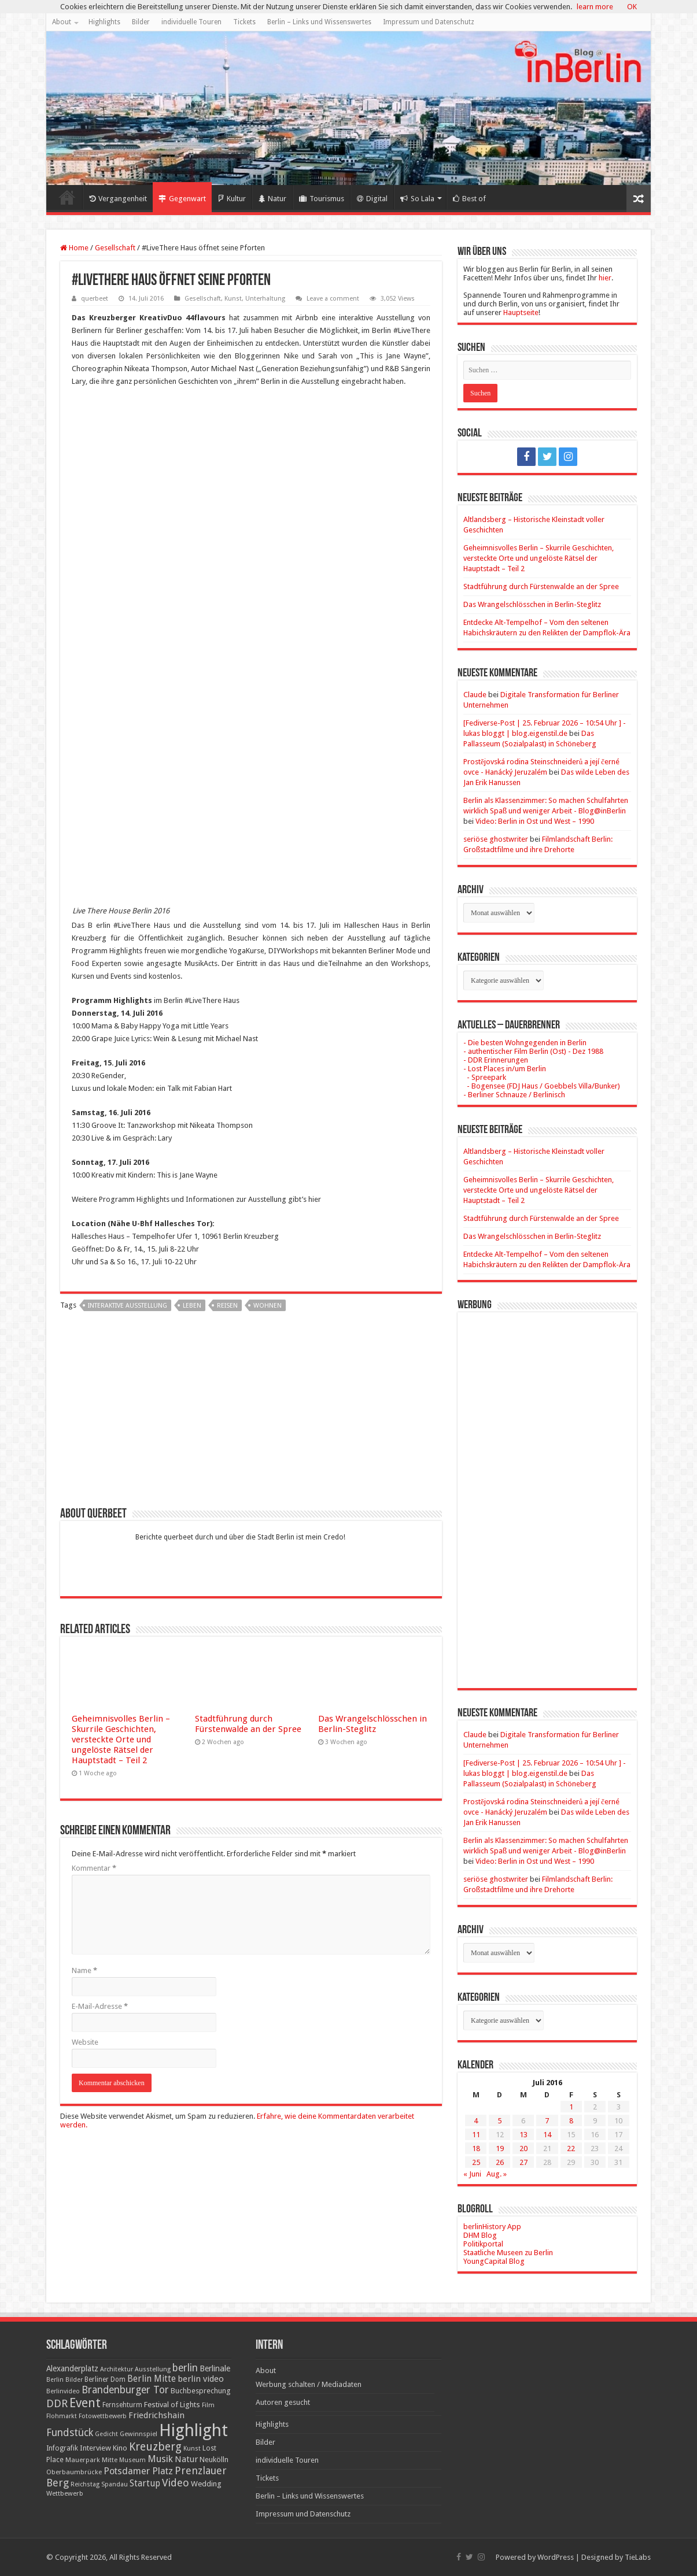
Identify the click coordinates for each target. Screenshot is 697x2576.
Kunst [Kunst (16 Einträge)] (192, 2448)
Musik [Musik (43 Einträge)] (160, 2458)
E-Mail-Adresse (100, 2006)
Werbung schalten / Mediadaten (309, 2384)
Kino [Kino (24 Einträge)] (120, 2448)
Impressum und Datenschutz (428, 22)
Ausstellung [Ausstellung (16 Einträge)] (153, 2369)
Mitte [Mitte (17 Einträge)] (109, 2460)
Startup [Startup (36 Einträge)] (145, 2483)
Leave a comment (333, 298)
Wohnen (267, 1305)
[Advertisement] (251, 1413)
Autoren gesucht (283, 2402)
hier (605, 277)
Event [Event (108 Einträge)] (85, 2403)
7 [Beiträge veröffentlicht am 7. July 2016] (547, 2120)
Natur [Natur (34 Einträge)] (186, 2459)
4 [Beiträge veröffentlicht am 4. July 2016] (476, 2120)
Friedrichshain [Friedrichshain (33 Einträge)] (156, 2415)
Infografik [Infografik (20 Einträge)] (62, 2448)
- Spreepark (484, 1077)
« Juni (472, 2174)
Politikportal (483, 2244)
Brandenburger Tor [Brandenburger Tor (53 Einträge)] (125, 2390)
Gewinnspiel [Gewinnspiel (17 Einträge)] (138, 2434)
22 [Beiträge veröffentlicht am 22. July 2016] (571, 2148)
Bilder (141, 22)
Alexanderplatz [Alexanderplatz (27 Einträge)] (72, 2368)
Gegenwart (182, 198)
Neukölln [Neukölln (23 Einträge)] (214, 2459)
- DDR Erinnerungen (495, 1060)
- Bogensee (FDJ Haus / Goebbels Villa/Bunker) (541, 1086)
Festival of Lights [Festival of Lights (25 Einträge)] (172, 2404)
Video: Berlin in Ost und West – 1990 (534, 821)
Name (84, 1970)
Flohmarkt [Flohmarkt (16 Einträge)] (61, 2416)
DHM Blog (480, 2235)
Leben (192, 1305)
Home (67, 197)
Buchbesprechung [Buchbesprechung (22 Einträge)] (200, 2390)
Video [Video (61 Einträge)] (175, 2483)
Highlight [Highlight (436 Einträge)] (193, 2430)
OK (632, 6)
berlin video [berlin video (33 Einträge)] (201, 2379)
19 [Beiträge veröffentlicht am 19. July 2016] (500, 2148)
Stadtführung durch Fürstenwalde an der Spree (248, 1723)
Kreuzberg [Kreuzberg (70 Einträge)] (155, 2446)
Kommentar (94, 1868)
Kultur (232, 198)
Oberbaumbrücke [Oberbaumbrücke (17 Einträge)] (74, 2472)
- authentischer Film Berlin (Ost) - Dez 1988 (533, 1051)
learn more (595, 6)
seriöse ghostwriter (495, 839)
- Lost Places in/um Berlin (504, 1068)
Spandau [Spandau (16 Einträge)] (114, 2484)
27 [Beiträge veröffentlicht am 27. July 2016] (523, 2162)
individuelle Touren (191, 22)
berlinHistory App (492, 2226)
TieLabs (638, 2557)
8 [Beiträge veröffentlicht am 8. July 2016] (571, 2120)
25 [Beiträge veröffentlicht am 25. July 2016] (476, 2162)
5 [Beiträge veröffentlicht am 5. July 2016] (499, 2120)
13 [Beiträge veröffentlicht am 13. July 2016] (523, 2134)
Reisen (227, 1305)
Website (85, 2042)
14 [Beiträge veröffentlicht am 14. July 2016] (547, 2134)
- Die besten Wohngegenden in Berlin (525, 1042)
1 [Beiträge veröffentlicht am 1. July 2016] (571, 2107)
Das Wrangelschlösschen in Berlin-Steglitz (372, 1723)
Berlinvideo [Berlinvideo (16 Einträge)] (63, 2391)
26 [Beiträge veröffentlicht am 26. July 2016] (500, 2162)
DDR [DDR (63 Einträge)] (57, 2403)
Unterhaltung (265, 298)
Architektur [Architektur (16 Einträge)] (116, 2369)
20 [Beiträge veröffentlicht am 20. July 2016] (523, 2148)
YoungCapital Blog (494, 2261)
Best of (469, 198)
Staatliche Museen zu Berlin (508, 2252)
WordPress (555, 2557)
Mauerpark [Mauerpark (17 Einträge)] (82, 2460)
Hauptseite (521, 312)
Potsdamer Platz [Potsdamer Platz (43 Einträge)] (138, 2471)
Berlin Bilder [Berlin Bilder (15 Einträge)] (64, 2379)
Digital (372, 198)
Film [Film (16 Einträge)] (208, 2405)
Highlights (104, 22)
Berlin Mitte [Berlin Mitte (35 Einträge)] (151, 2379)
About (61, 22)
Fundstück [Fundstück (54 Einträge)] (69, 2432)
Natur (272, 198)
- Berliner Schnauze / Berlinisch (514, 1094)
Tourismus (321, 198)
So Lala (417, 198)
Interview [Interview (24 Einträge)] (95, 2448)
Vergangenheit (118, 198)
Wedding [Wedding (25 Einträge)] (206, 2483)
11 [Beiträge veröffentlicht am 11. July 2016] (476, 2134)
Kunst (233, 298)
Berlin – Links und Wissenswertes (319, 22)
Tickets (244, 22)
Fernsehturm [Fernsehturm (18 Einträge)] (122, 2405)
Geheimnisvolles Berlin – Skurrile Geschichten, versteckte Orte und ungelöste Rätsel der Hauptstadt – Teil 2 (121, 1739)
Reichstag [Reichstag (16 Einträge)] (85, 2484)
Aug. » (496, 2174)
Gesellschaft (115, 247)
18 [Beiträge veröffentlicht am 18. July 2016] (476, 2148)
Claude (474, 694)
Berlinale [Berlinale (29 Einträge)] (215, 2368)
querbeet (94, 298)
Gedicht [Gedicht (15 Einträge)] (106, 2434)
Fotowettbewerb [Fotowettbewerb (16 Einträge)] (103, 2416)
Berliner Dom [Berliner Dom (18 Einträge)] (105, 2379)
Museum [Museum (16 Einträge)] (132, 2460)
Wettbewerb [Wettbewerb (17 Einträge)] (64, 2493)
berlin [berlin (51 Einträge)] (185, 2368)
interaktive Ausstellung (127, 1305)
